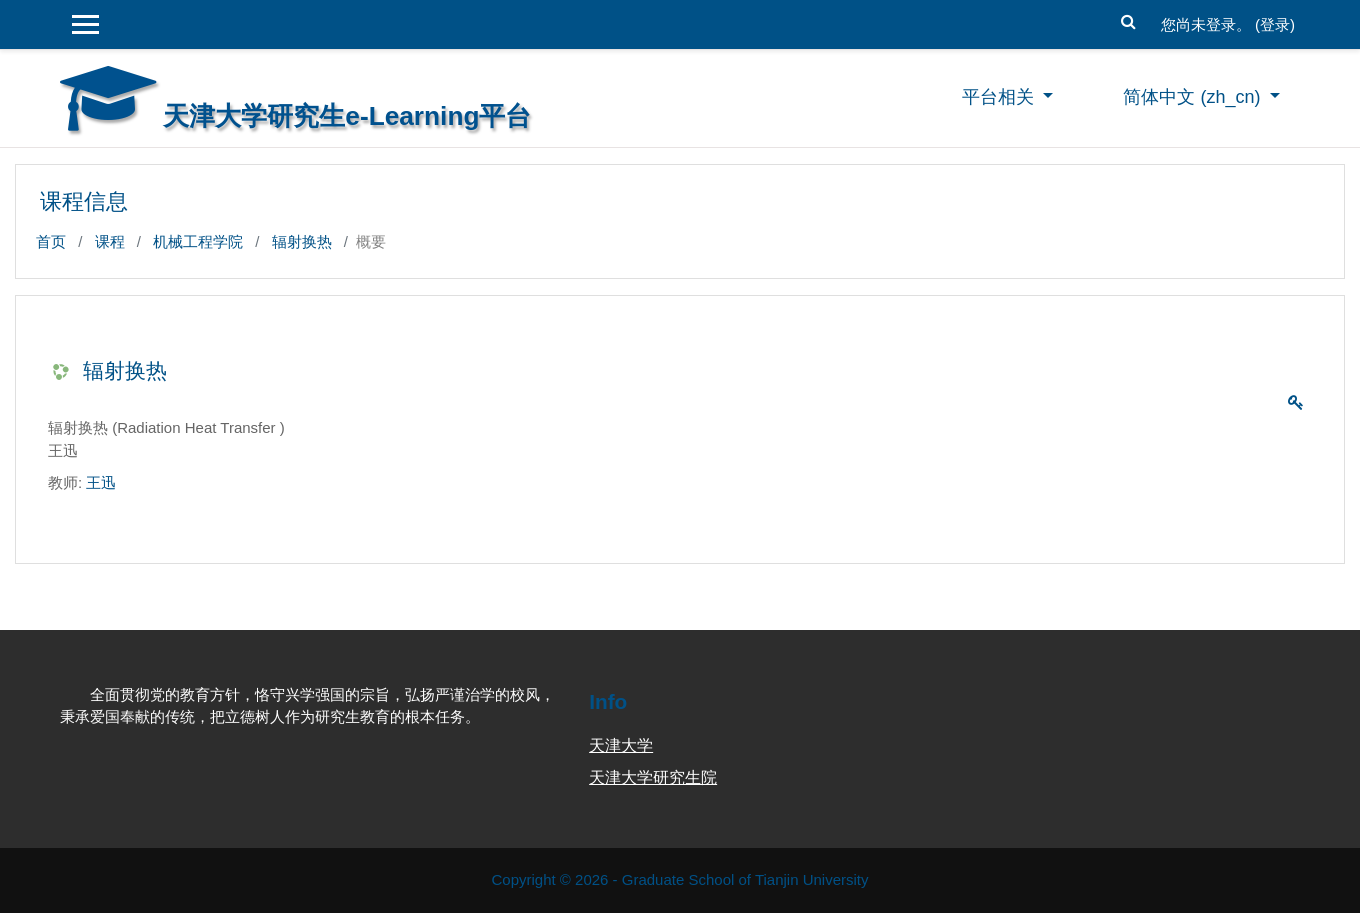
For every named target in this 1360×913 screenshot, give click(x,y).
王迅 (101, 482)
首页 (51, 241)
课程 (110, 241)
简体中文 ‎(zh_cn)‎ (1194, 97)
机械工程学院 (198, 241)
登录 (1275, 24)
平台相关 (1000, 97)
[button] (1129, 19)
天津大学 (621, 745)
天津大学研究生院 (653, 777)
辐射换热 (302, 241)
